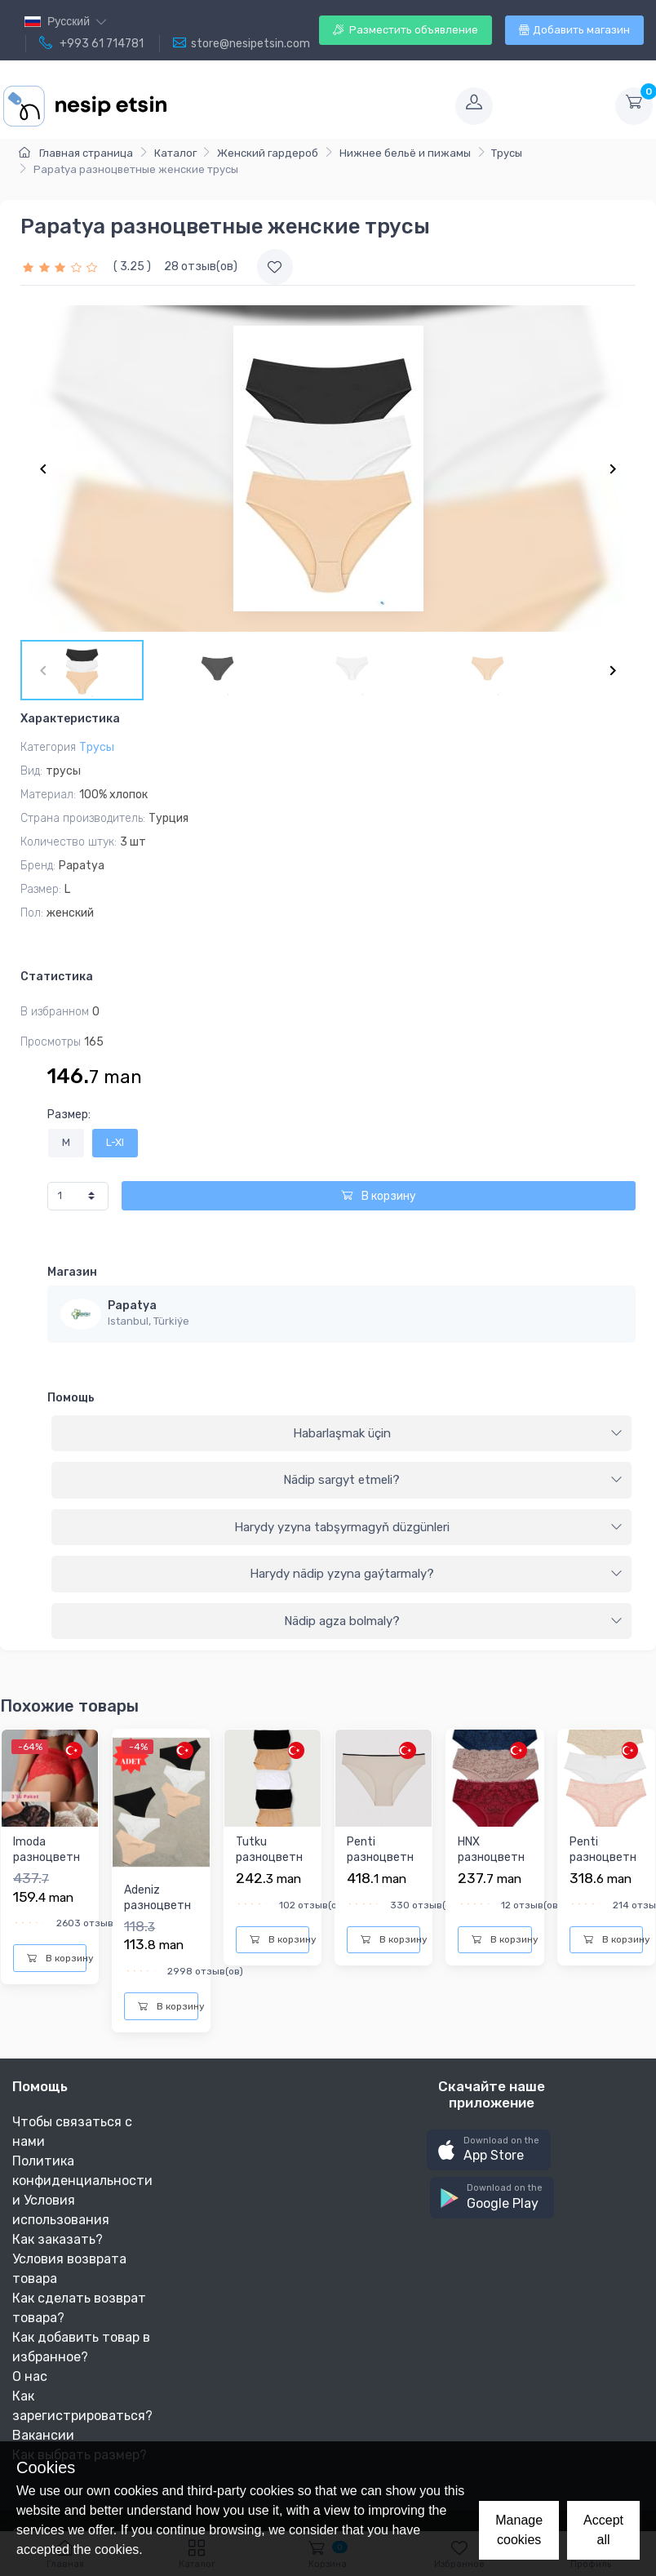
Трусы (506, 153)
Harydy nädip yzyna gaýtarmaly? (436, 1573)
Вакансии (43, 2435)
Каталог (175, 153)
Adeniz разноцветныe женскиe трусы (157, 1914)
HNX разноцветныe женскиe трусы (491, 1866)
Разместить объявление (405, 30)
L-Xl (115, 1142)
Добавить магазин (574, 30)
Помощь (71, 1398)
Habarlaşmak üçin (458, 1433)
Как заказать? (57, 2239)
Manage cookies (519, 2530)
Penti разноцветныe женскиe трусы (380, 1866)
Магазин (72, 1272)
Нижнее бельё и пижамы (405, 153)
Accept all (603, 2530)
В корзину (378, 1196)
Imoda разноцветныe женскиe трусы (46, 1866)
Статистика (56, 977)
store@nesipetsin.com (241, 43)
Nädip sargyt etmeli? (453, 1479)
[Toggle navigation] (309, 106)
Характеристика (70, 719)
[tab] (341, 1434)
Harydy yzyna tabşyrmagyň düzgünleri (428, 1527)
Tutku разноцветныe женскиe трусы (269, 1866)
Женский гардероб (267, 153)
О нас (29, 2376)
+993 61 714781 (91, 43)
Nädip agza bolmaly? (453, 1621)
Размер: (69, 1114)
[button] (489, 2150)
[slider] (62, 266)
